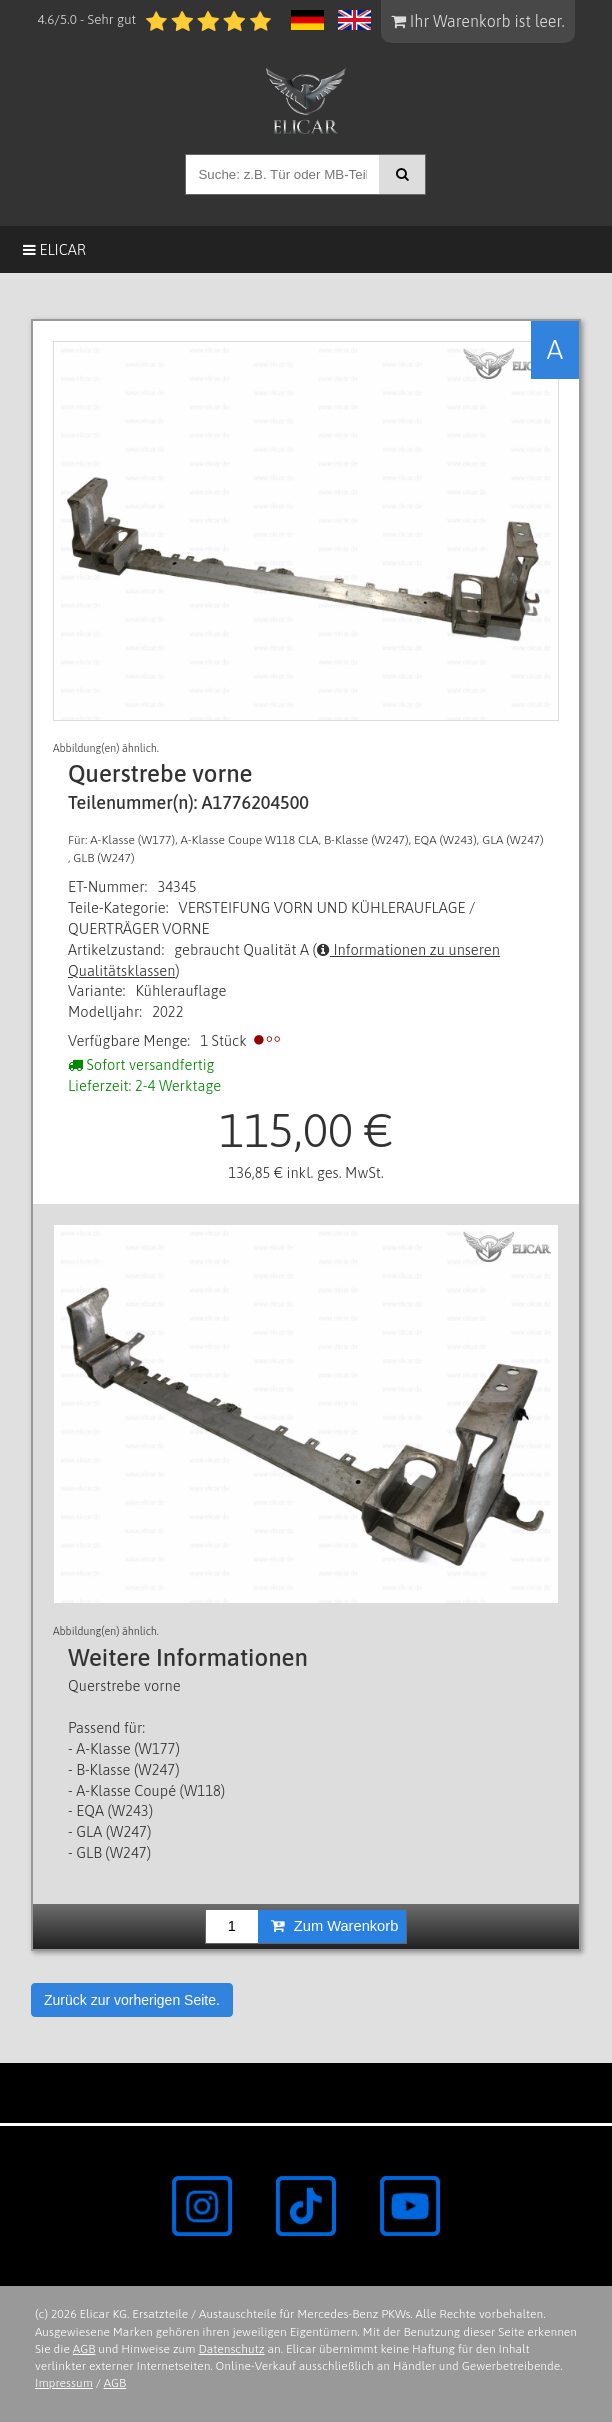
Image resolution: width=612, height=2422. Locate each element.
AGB (84, 2349)
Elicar (54, 249)
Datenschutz (231, 2349)
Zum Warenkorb (335, 1926)
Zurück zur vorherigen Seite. (132, 2000)
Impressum (64, 2383)
